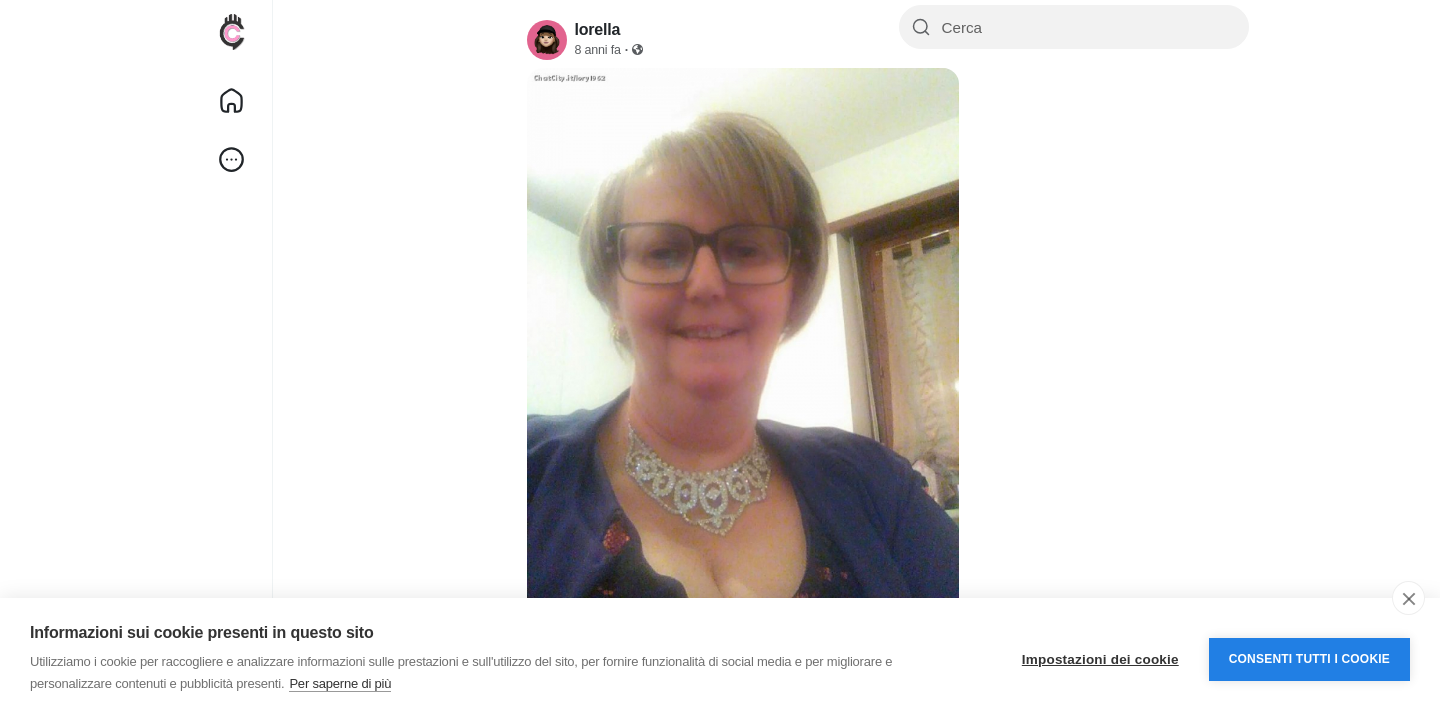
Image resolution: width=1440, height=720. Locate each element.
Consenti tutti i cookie (1309, 659)
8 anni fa (598, 50)
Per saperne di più (340, 683)
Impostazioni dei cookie (1100, 659)
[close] (1408, 598)
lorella (598, 29)
